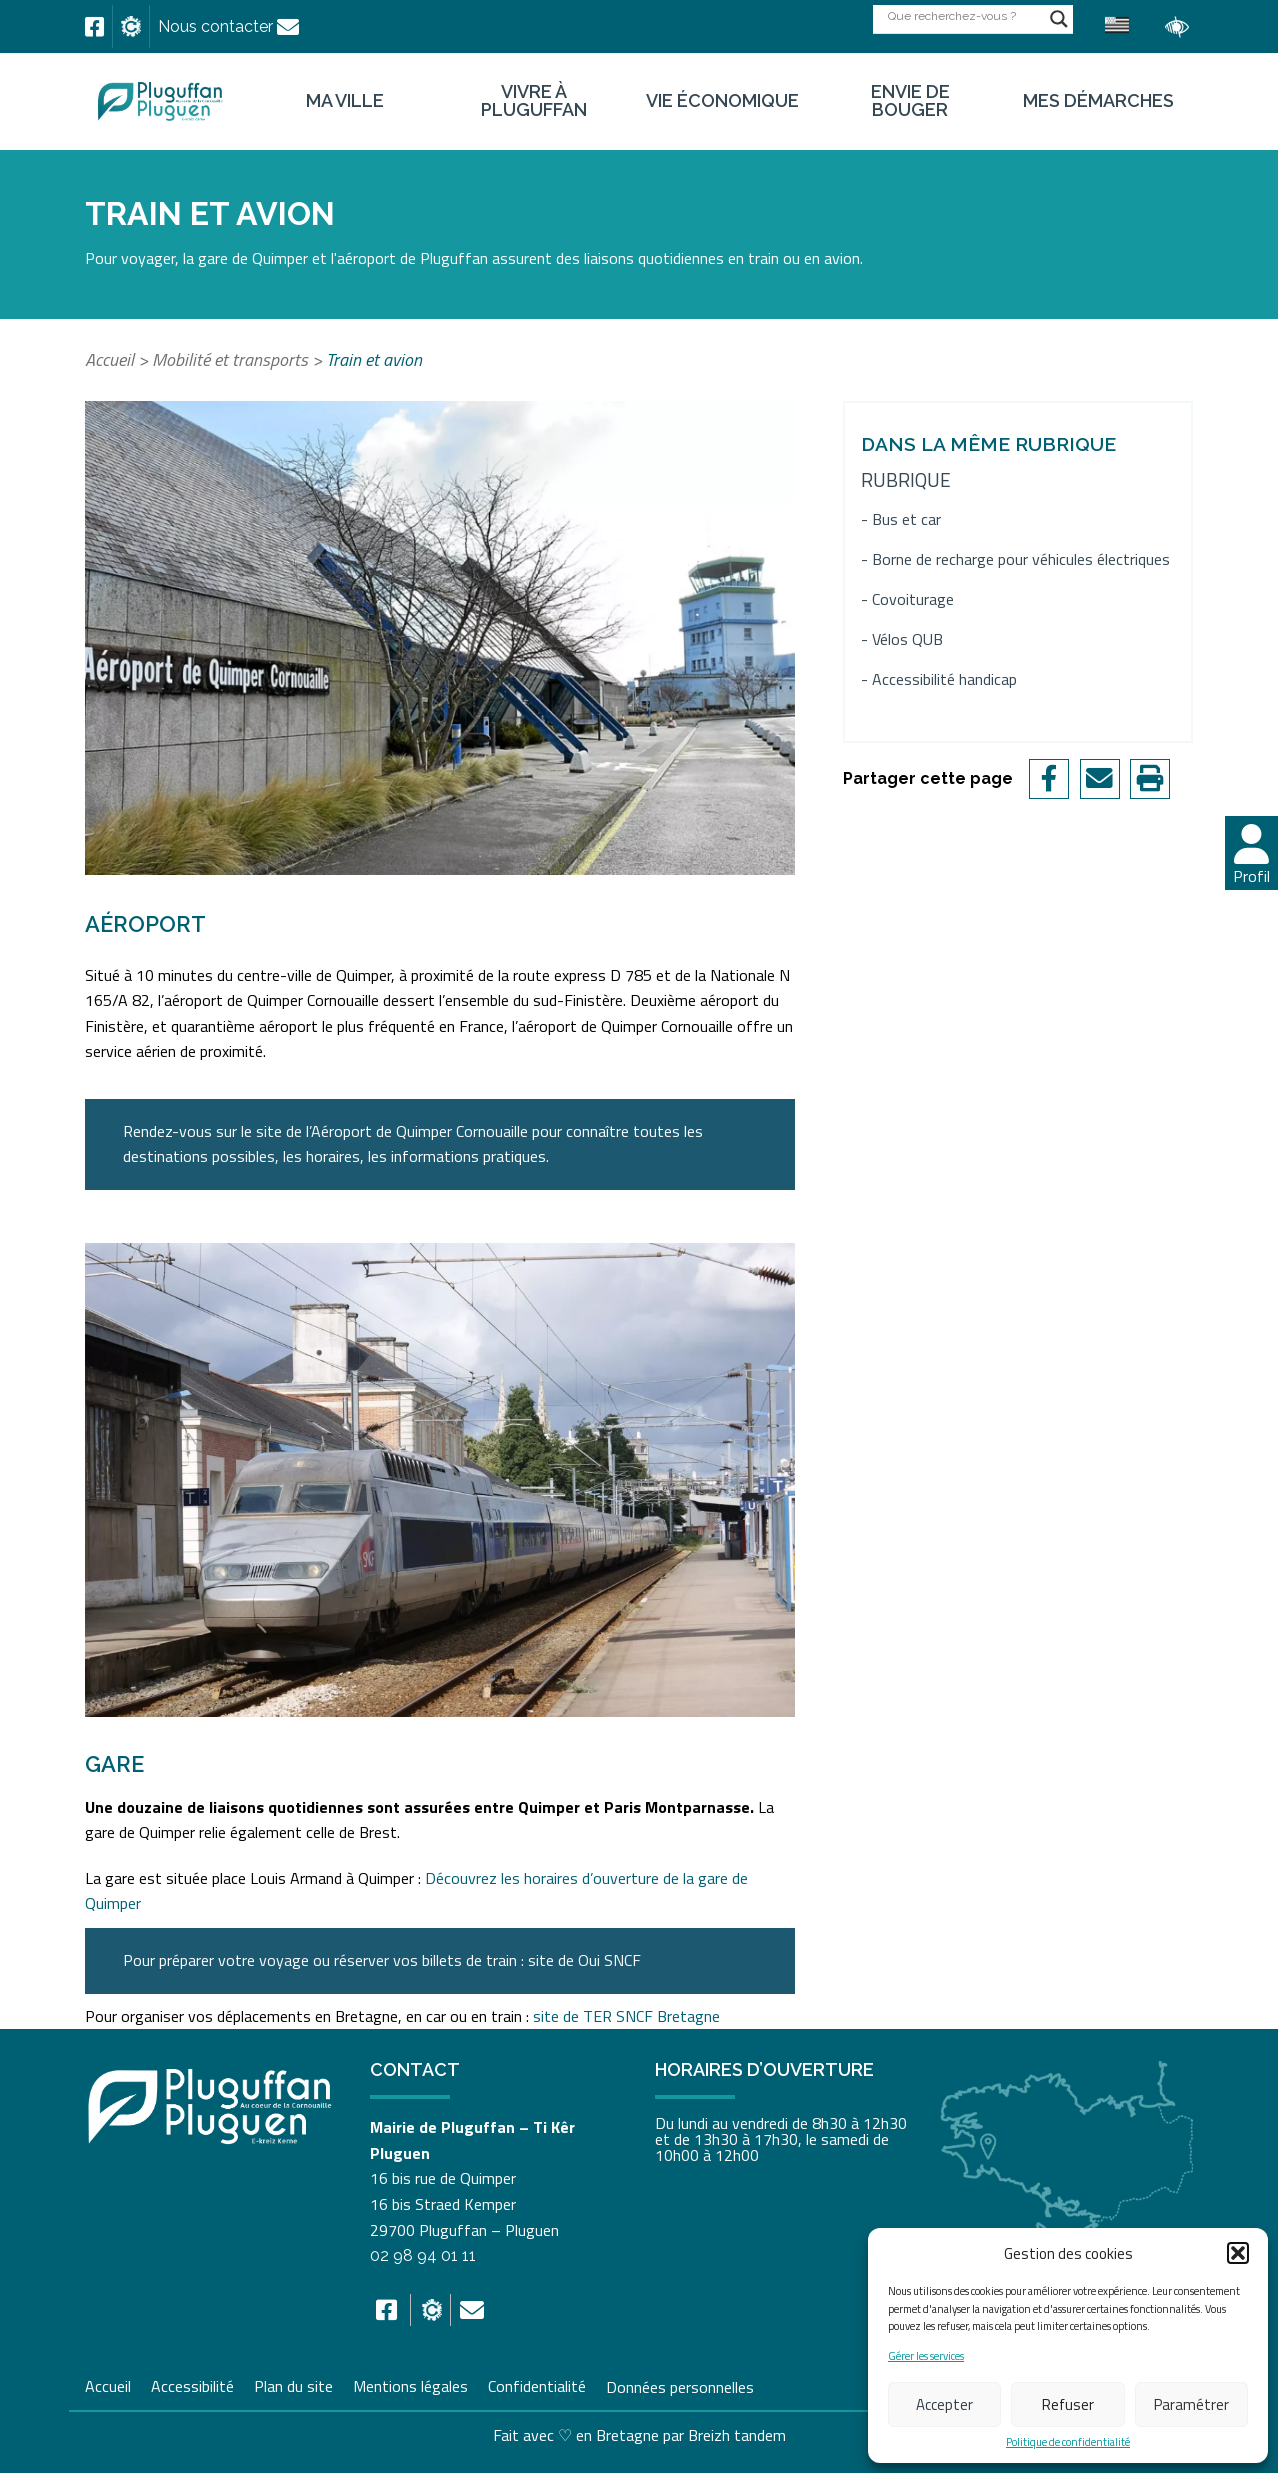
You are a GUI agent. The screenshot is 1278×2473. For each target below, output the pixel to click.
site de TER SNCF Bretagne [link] (626, 2016)
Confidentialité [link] (537, 2384)
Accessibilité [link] (192, 2384)
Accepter (944, 2404)
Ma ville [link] (345, 101)
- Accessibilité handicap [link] (939, 679)
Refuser (1068, 2404)
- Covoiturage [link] (907, 599)
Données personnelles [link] (680, 2386)
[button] (1238, 2253)
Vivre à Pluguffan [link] (534, 101)
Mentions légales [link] (410, 2384)
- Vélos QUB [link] (902, 639)
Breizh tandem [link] (737, 2435)
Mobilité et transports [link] (230, 359)
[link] (94, 27)
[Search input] (964, 15)
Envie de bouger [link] (910, 101)
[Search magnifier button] (1059, 19)
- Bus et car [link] (901, 519)
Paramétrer (1191, 2404)
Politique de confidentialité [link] (1068, 2442)
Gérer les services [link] (926, 2356)
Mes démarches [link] (1098, 101)
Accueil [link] (109, 359)
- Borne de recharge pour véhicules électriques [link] (1015, 559)
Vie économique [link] (722, 101)
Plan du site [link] (293, 2384)
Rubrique (906, 479)
